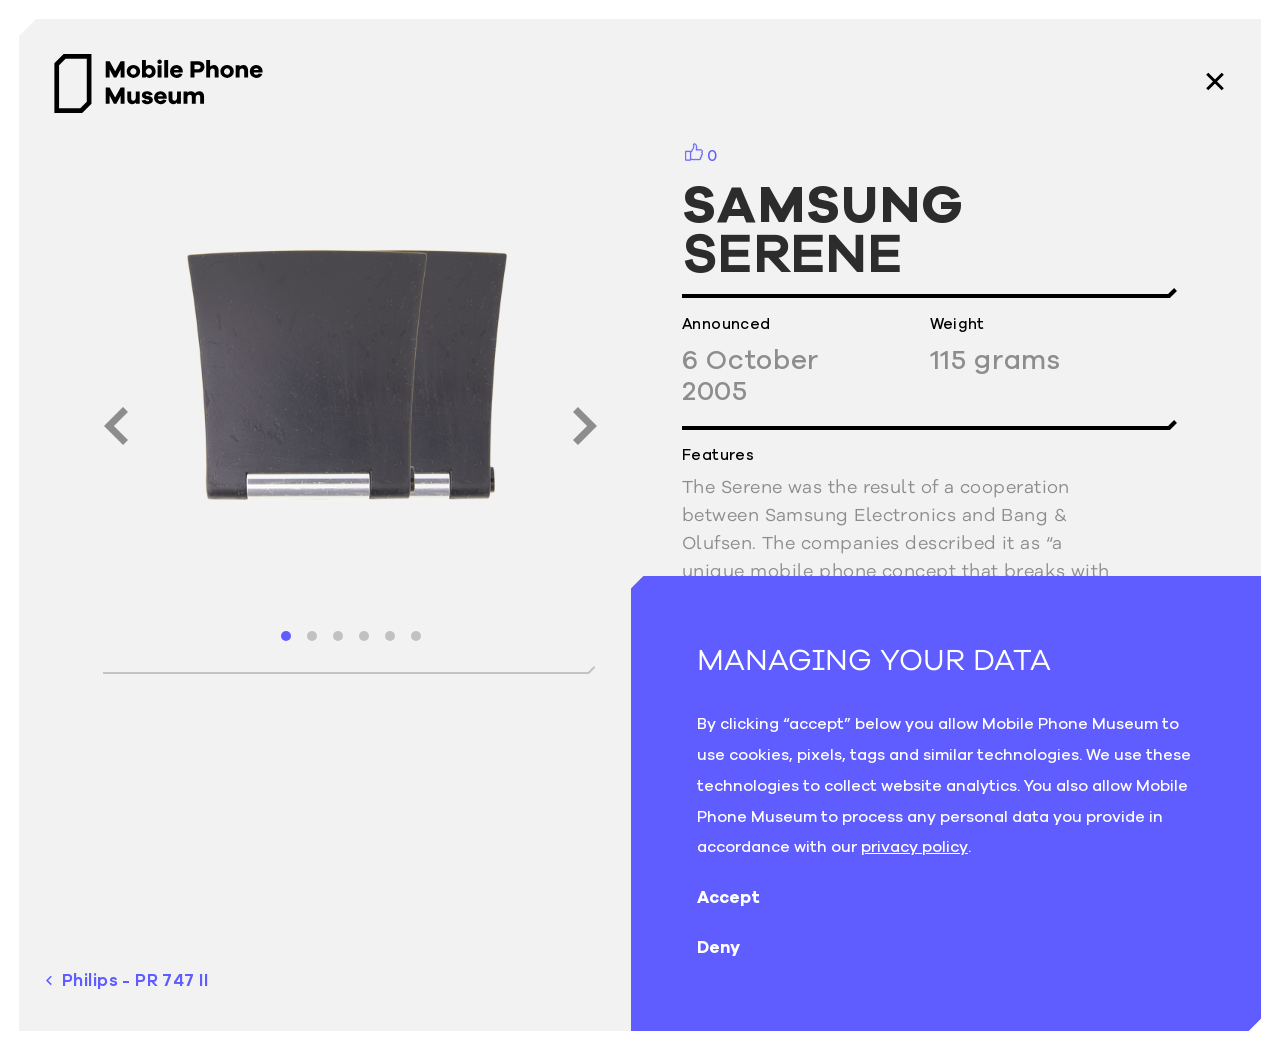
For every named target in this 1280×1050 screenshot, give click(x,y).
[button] (286, 636)
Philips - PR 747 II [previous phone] (127, 981)
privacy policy (914, 846)
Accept (744, 897)
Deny (734, 947)
